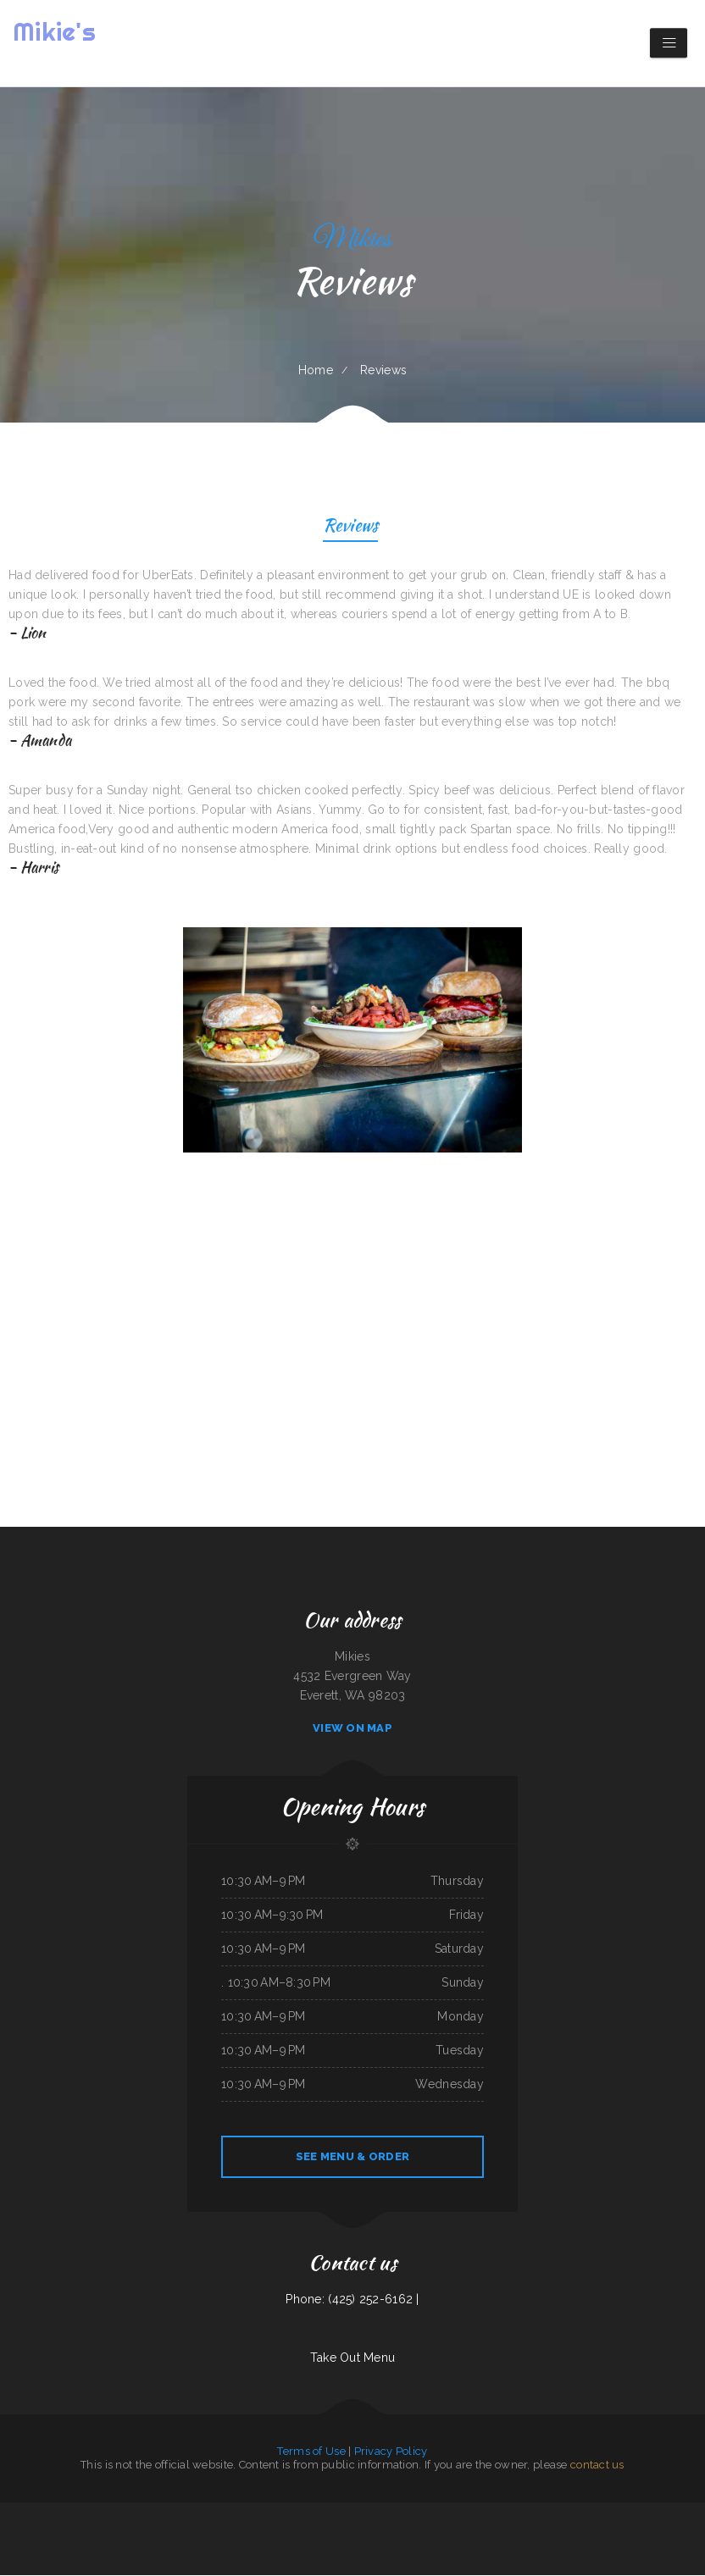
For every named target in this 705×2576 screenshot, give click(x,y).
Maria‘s (257, 2532)
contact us (597, 2465)
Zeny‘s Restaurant (199, 2512)
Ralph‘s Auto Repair (181, 2532)
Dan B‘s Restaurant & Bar (422, 2532)
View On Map (352, 1728)
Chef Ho (143, 2532)
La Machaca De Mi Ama (120, 2512)
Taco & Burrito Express (304, 2532)
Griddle (291, 2512)
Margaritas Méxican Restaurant (269, 2512)
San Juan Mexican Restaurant (226, 2512)
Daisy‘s (246, 2512)
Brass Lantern (606, 2532)
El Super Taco (305, 2512)
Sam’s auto (246, 2532)
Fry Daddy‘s (533, 2532)
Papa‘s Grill (350, 2532)
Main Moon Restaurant (57, 2532)
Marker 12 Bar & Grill (94, 2532)
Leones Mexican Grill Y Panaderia (397, 2512)
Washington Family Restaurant (580, 2532)
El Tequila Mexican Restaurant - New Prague (338, 2512)
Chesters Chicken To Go (225, 2532)
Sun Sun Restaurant (41, 2512)
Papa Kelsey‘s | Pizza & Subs (551, 2512)
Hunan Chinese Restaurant (122, 2532)
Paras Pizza (528, 2512)
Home (315, 370)
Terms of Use (311, 2452)
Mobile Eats (371, 2512)
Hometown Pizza (475, 2532)
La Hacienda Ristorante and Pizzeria (628, 2512)
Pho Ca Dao (601, 2512)
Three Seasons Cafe (552, 2532)
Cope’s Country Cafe (659, 2512)
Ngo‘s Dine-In (653, 2532)
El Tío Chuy (180, 2512)
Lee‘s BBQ (678, 2512)
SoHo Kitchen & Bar (427, 2512)
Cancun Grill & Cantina (330, 2532)
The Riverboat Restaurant (277, 2532)
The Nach (586, 2512)
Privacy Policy (391, 2452)
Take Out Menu (353, 2358)
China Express (494, 2532)
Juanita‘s (76, 2532)
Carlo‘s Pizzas (447, 2512)
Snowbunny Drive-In (513, 2532)
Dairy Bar (574, 2512)
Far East (442, 2532)
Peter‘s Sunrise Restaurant (91, 2512)
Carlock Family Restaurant (14, 2512)
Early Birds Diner (397, 2532)
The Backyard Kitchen (64, 2512)
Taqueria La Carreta (672, 2532)
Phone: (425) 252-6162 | (352, 2300)
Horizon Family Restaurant (488, 2512)
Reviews (350, 527)
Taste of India (512, 2512)
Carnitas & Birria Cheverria (629, 2532)
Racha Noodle (463, 2512)
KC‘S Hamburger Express (372, 2532)
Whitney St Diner (160, 2532)
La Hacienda (456, 2532)
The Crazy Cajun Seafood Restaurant (154, 2512)
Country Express (203, 2532)
